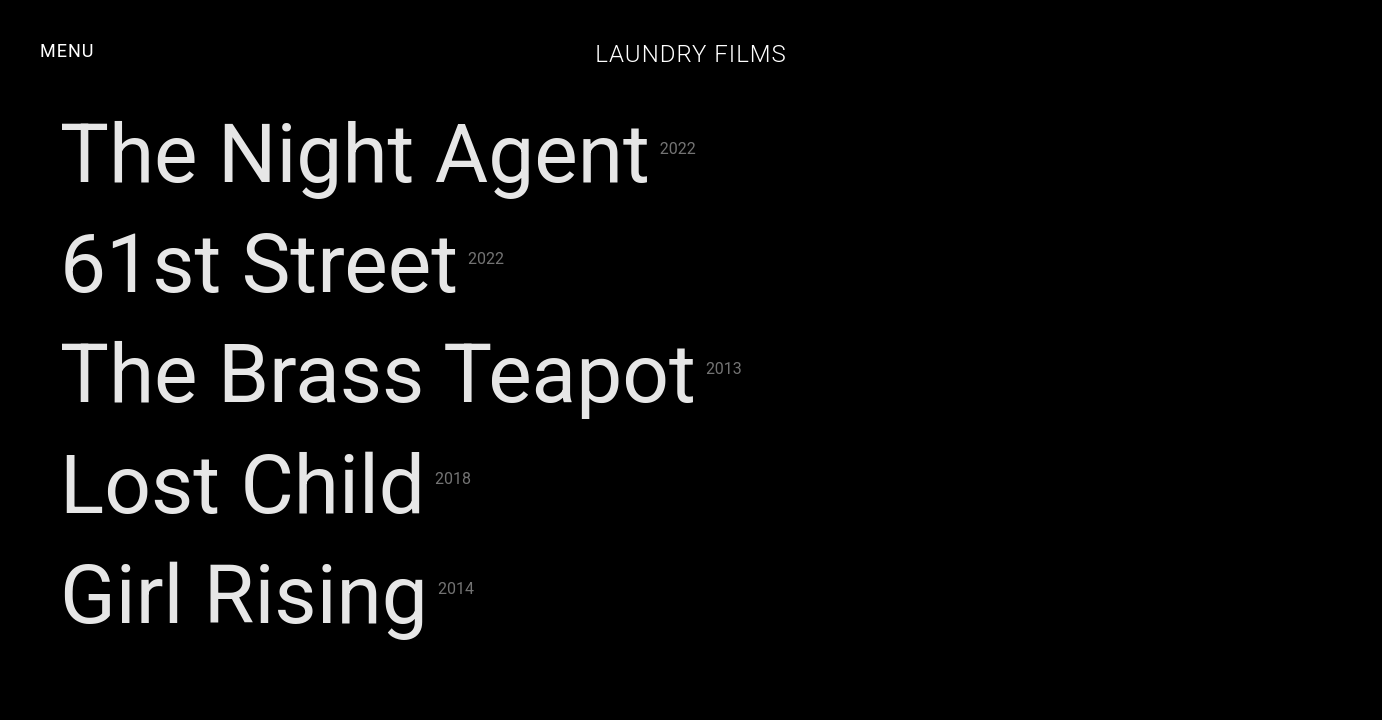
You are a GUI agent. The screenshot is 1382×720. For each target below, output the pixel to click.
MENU (67, 50)
